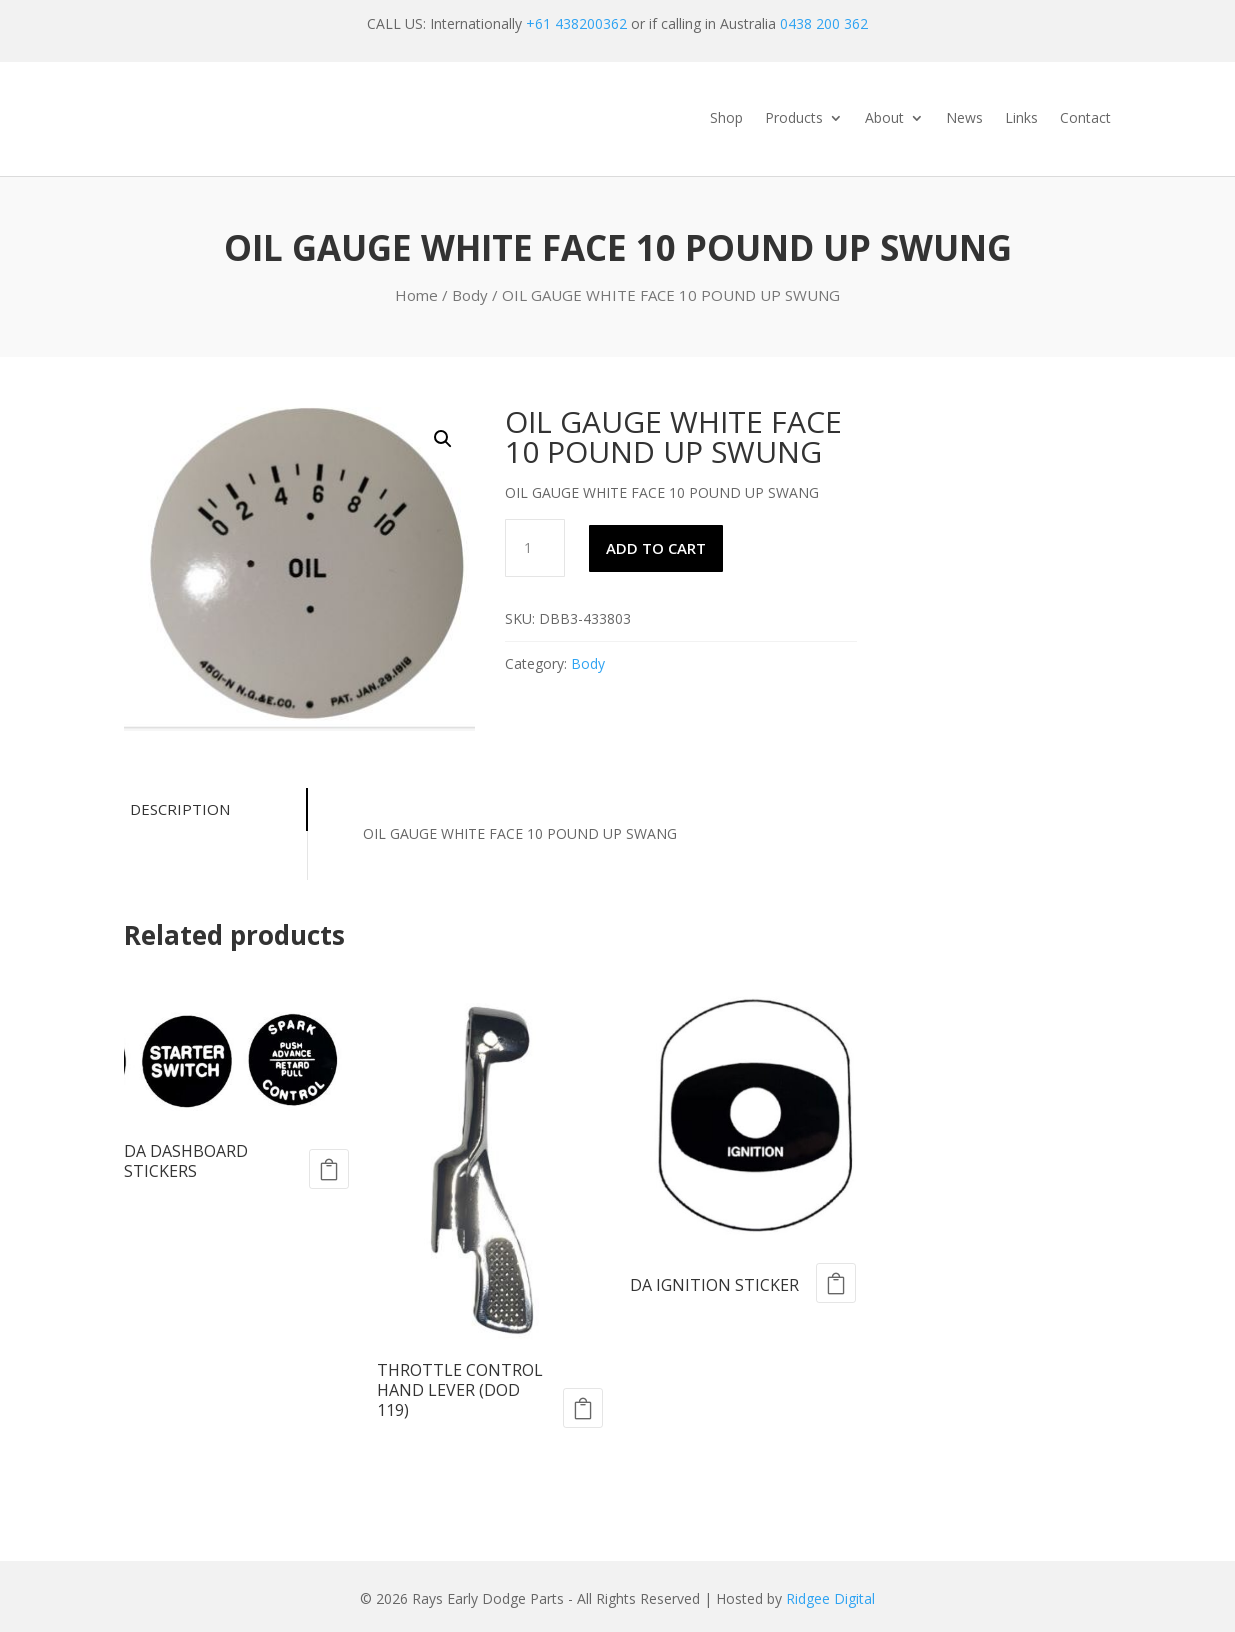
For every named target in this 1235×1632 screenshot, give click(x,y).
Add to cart (656, 548)
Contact (1085, 119)
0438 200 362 (824, 23)
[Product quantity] (535, 548)
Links (1021, 119)
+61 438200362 (576, 23)
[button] (443, 439)
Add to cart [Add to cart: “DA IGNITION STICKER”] (836, 1283)
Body (470, 295)
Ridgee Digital (830, 1598)
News (964, 119)
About (884, 119)
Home (416, 295)
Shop (726, 119)
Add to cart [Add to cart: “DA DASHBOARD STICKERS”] (329, 1169)
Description (179, 809)
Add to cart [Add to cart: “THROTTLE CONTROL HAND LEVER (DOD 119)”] (583, 1408)
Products (794, 119)
